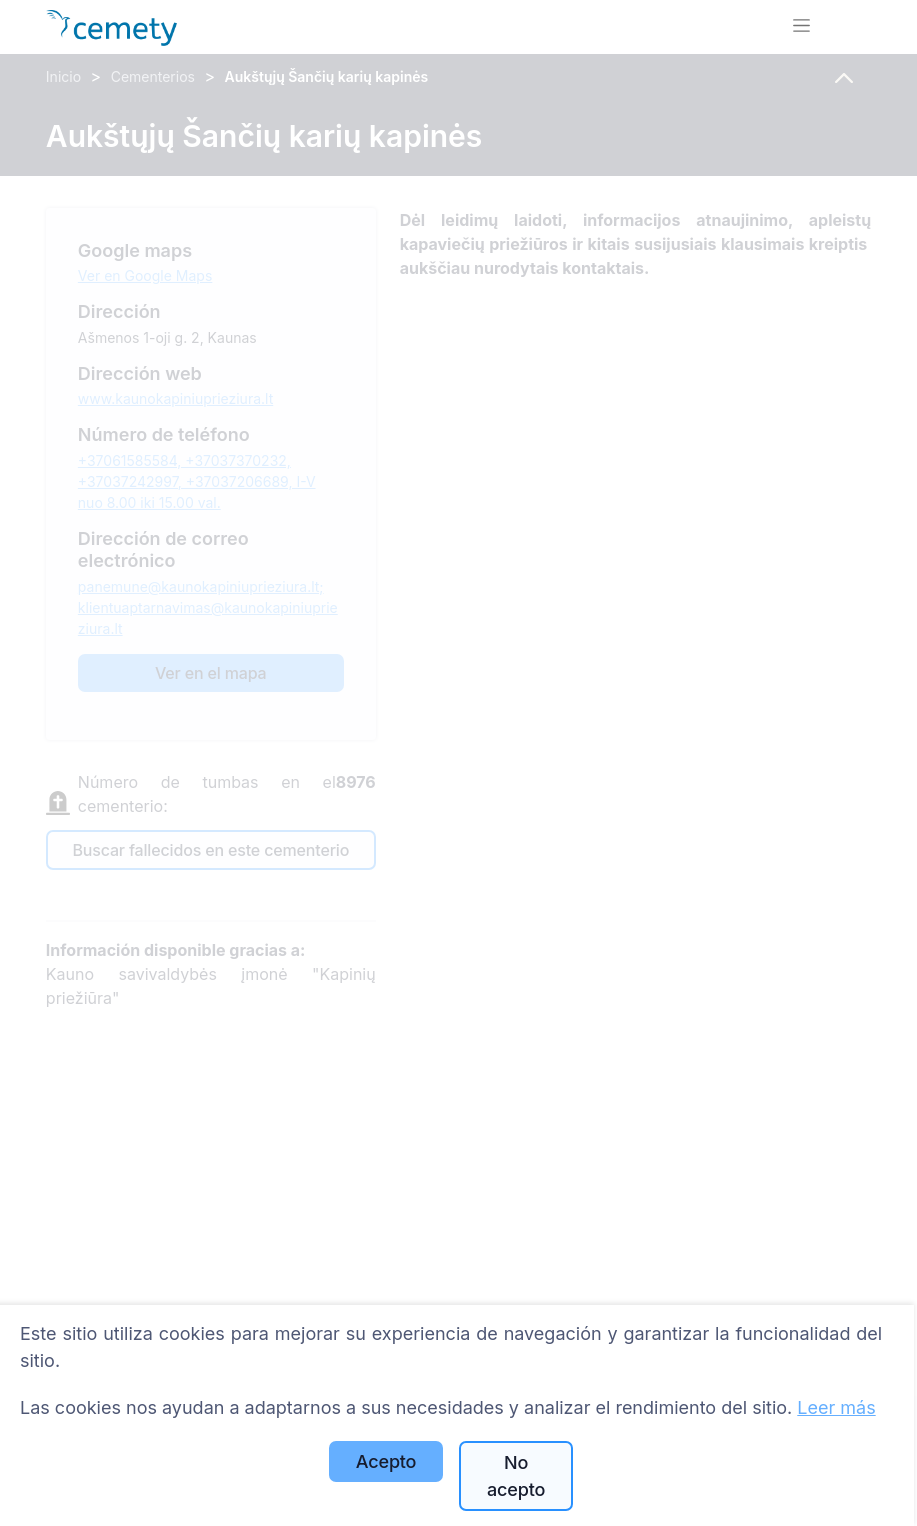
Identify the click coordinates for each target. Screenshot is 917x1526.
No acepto (516, 1476)
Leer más (836, 1407)
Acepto (386, 1461)
